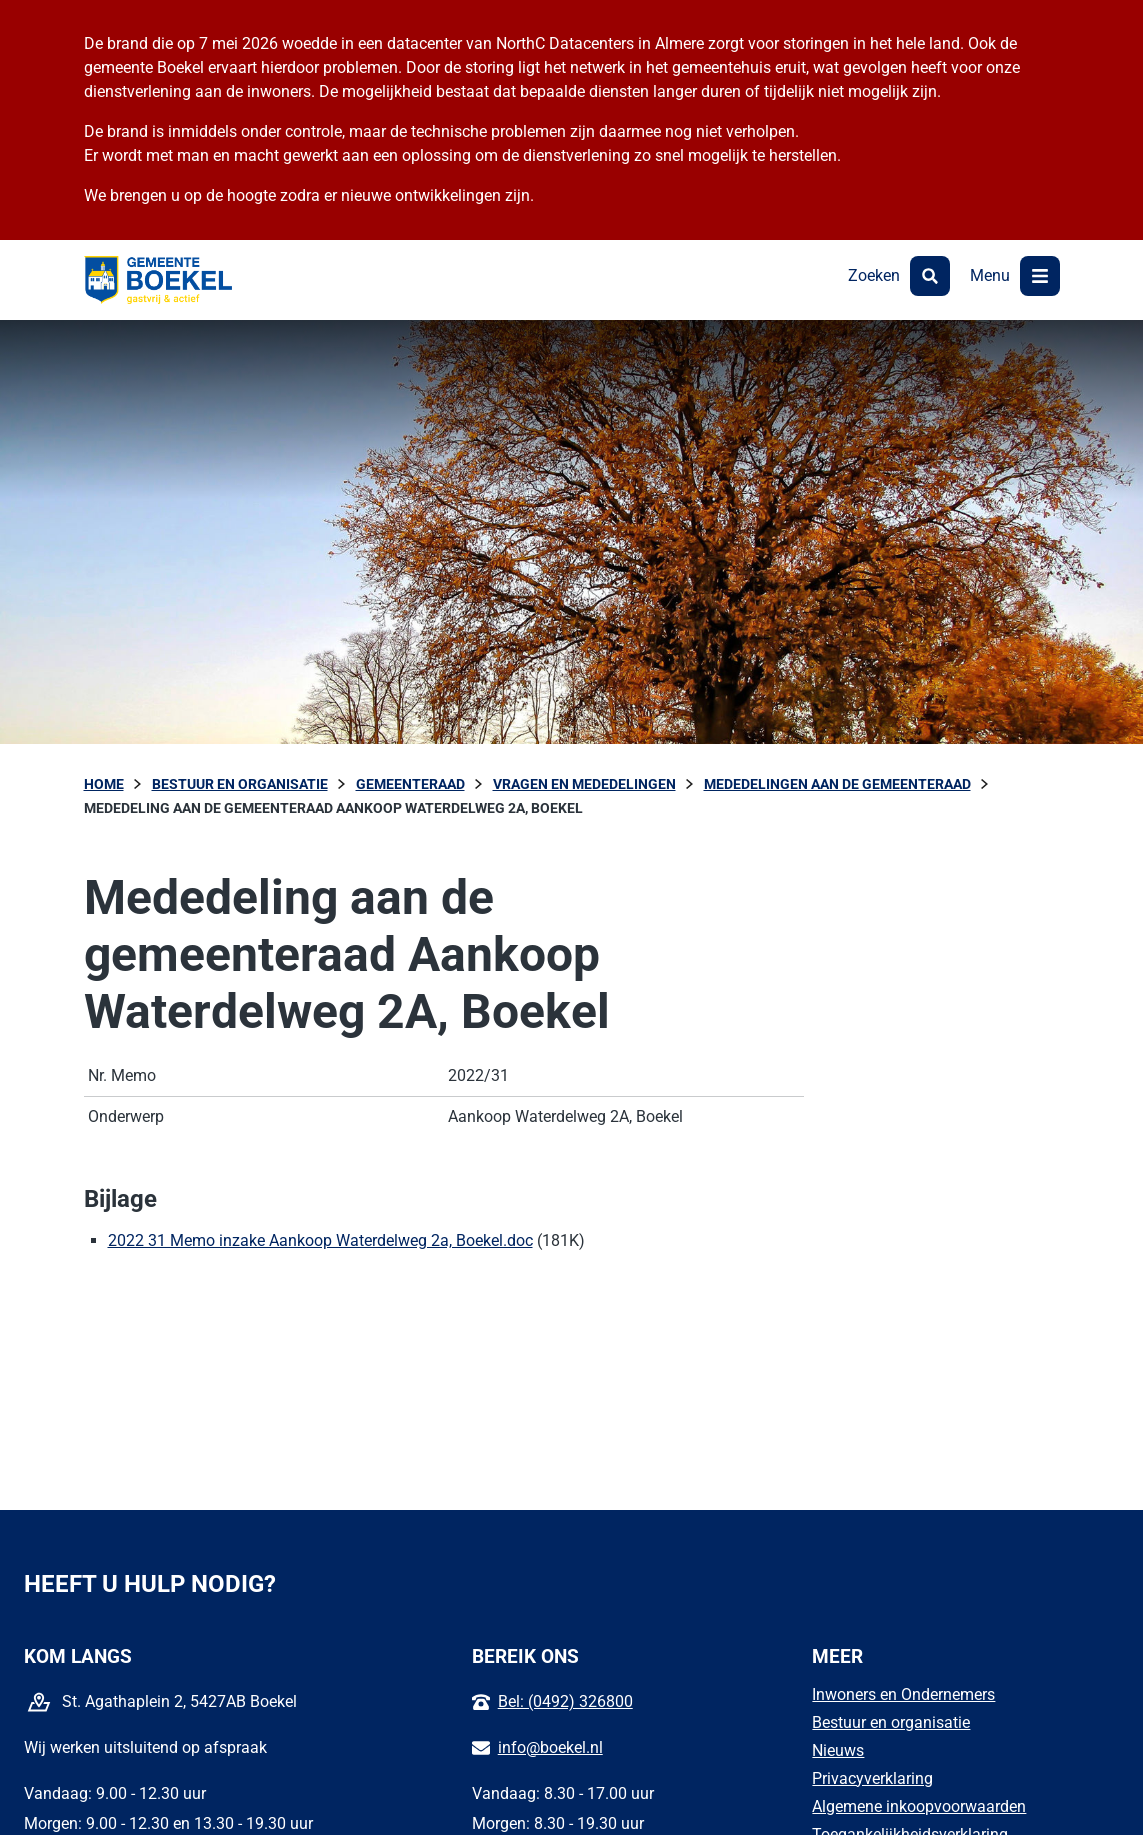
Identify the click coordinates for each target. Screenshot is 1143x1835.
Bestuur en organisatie (891, 1722)
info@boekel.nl (550, 1747)
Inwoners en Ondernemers (903, 1694)
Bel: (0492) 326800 (565, 1701)
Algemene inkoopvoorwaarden (919, 1806)
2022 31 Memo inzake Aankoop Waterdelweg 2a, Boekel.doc (320, 1240)
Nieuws (838, 1750)
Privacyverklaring (872, 1778)
